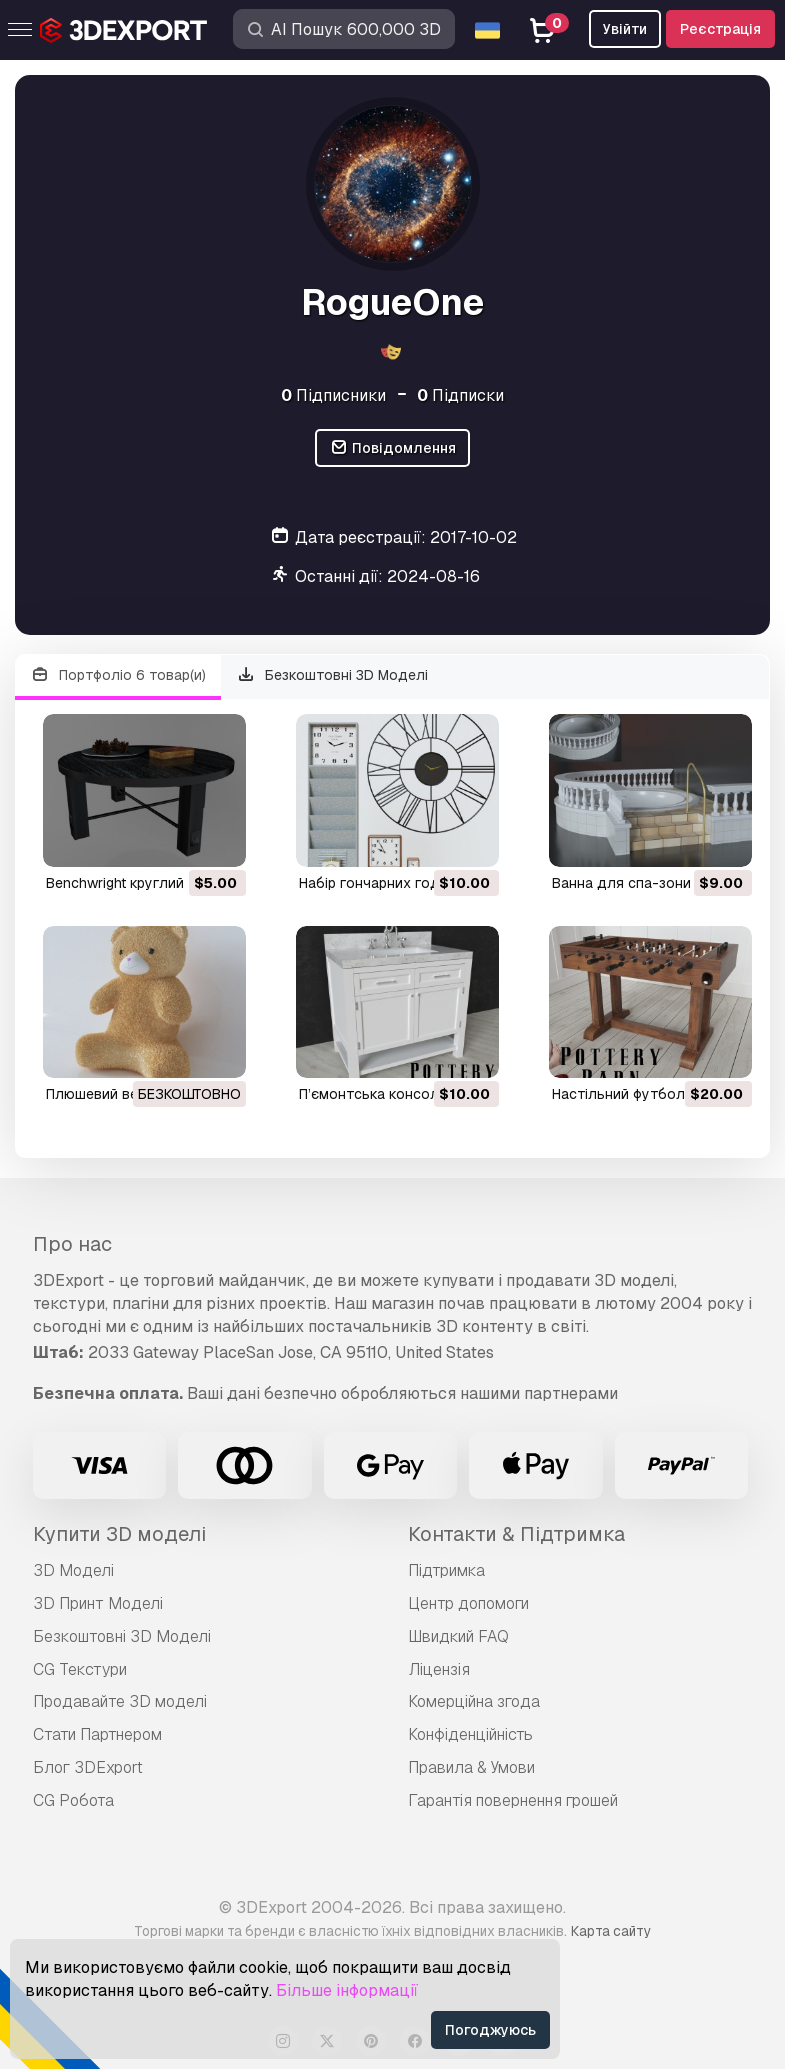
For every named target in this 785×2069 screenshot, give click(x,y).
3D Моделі (73, 1570)
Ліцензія (439, 1669)
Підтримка (446, 1570)
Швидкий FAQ (458, 1636)
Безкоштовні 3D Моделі (333, 675)
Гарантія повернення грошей (513, 1800)
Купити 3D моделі (119, 1534)
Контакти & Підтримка (516, 1534)
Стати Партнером (97, 1734)
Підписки (460, 395)
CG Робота (73, 1800)
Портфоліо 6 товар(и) (118, 675)
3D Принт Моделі (98, 1603)
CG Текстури (80, 1669)
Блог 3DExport (88, 1767)
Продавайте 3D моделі (120, 1701)
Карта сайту (611, 1931)
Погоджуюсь (490, 2030)
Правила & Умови (471, 1767)
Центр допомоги (468, 1603)
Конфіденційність (470, 1734)
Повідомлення (392, 448)
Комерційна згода (474, 1701)
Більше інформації (347, 1990)
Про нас (72, 1244)
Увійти (625, 29)
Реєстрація (720, 29)
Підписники (333, 395)
